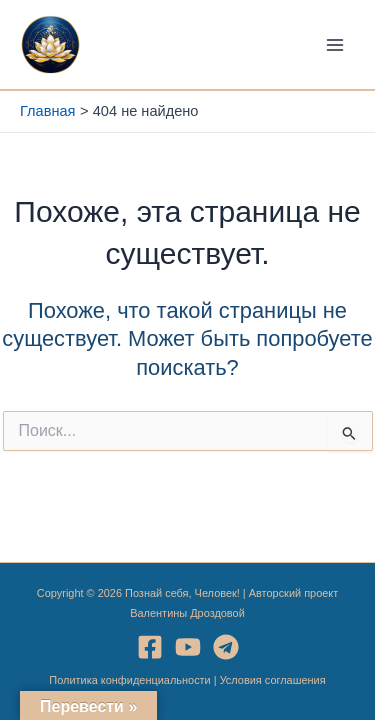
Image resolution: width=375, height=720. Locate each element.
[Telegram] (226, 647)
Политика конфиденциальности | (134, 680)
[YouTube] (188, 647)
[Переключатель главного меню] (335, 44)
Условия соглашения (273, 680)
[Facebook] (150, 647)
